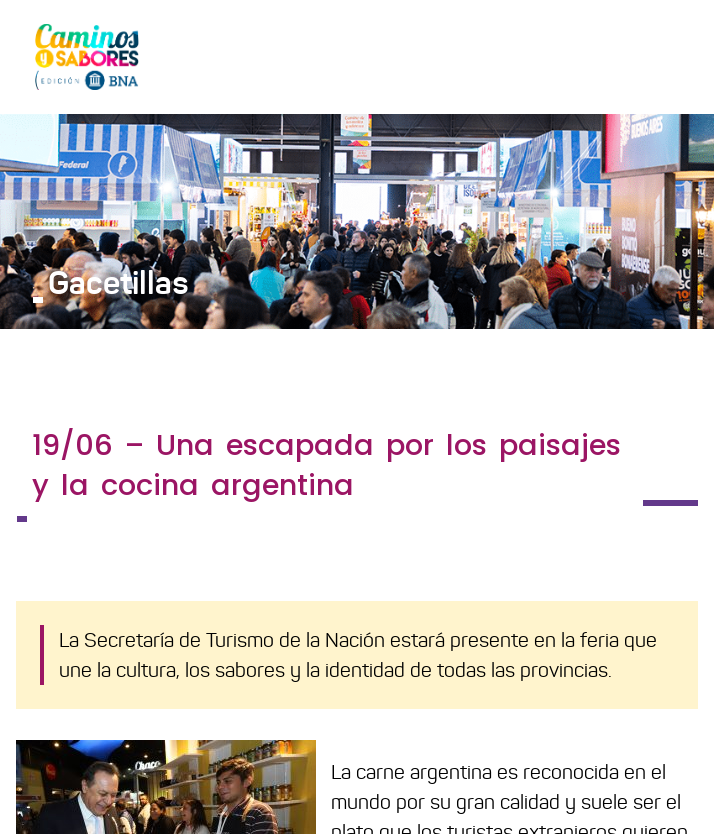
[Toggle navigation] (670, 56)
